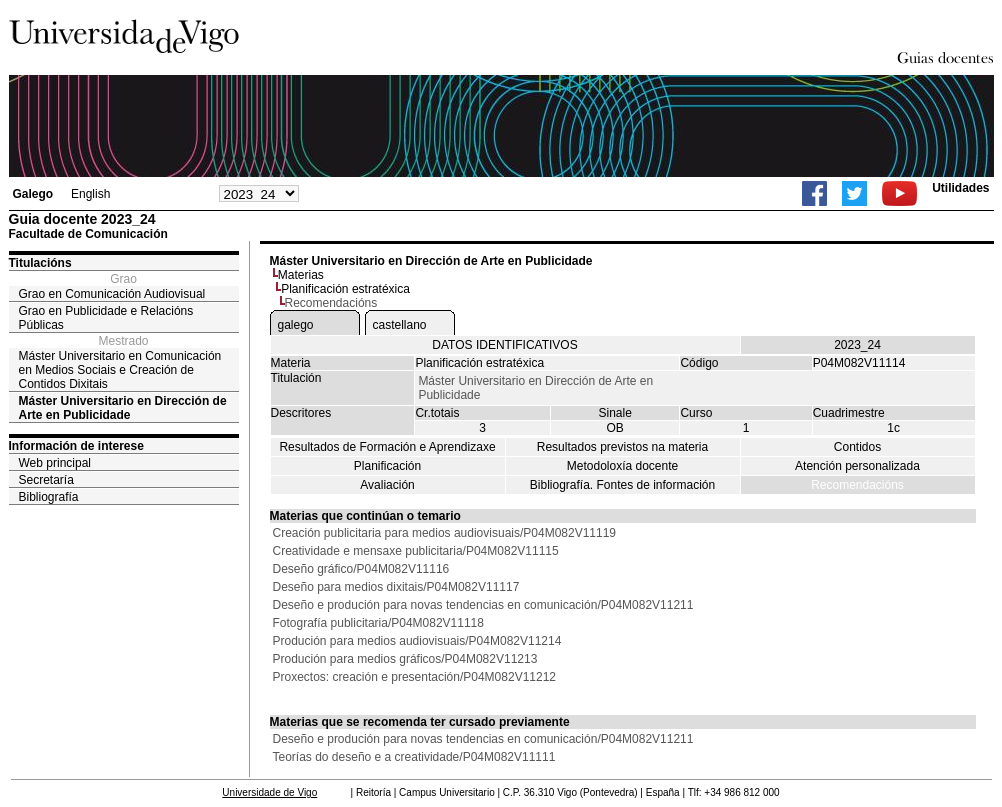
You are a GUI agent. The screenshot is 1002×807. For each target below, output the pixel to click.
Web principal (55, 463)
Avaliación (387, 485)
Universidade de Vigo (269, 792)
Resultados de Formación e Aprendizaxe (387, 447)
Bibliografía (49, 497)
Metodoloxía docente (622, 466)
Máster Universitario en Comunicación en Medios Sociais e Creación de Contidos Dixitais (120, 370)
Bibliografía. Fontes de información (622, 485)
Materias (301, 275)
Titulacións (40, 263)
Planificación (387, 466)
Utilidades (960, 188)
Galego (33, 194)
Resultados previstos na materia (622, 447)
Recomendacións (857, 485)
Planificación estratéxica (345, 289)
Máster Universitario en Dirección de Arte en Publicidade (123, 408)
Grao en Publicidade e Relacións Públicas (106, 318)
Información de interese (76, 446)
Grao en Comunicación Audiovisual (112, 294)
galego (296, 325)
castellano (400, 325)
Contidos (857, 447)
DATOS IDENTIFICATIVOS (504, 345)
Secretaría (46, 480)
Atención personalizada (857, 466)
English (90, 194)
